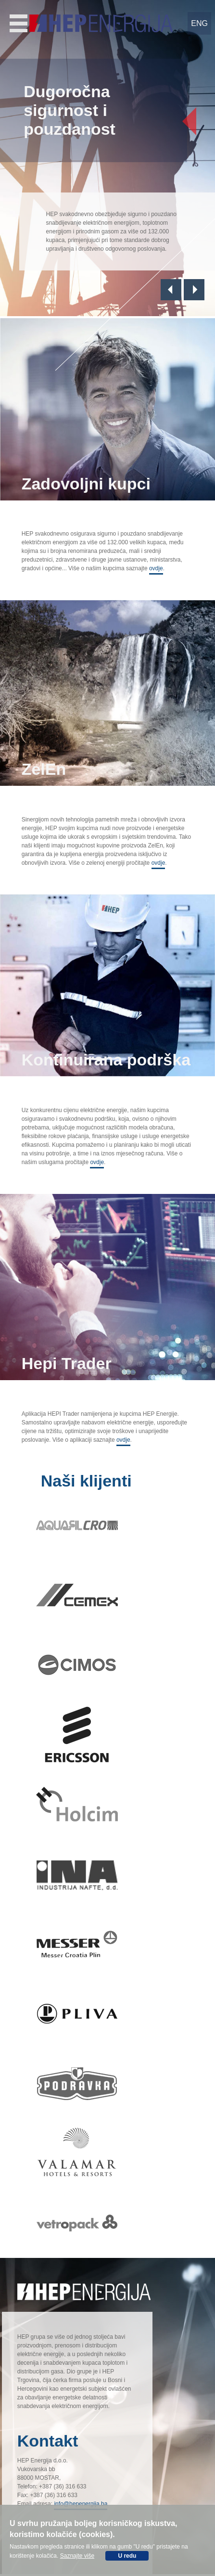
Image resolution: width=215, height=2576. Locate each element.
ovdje (156, 568)
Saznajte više (77, 2555)
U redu (127, 2555)
